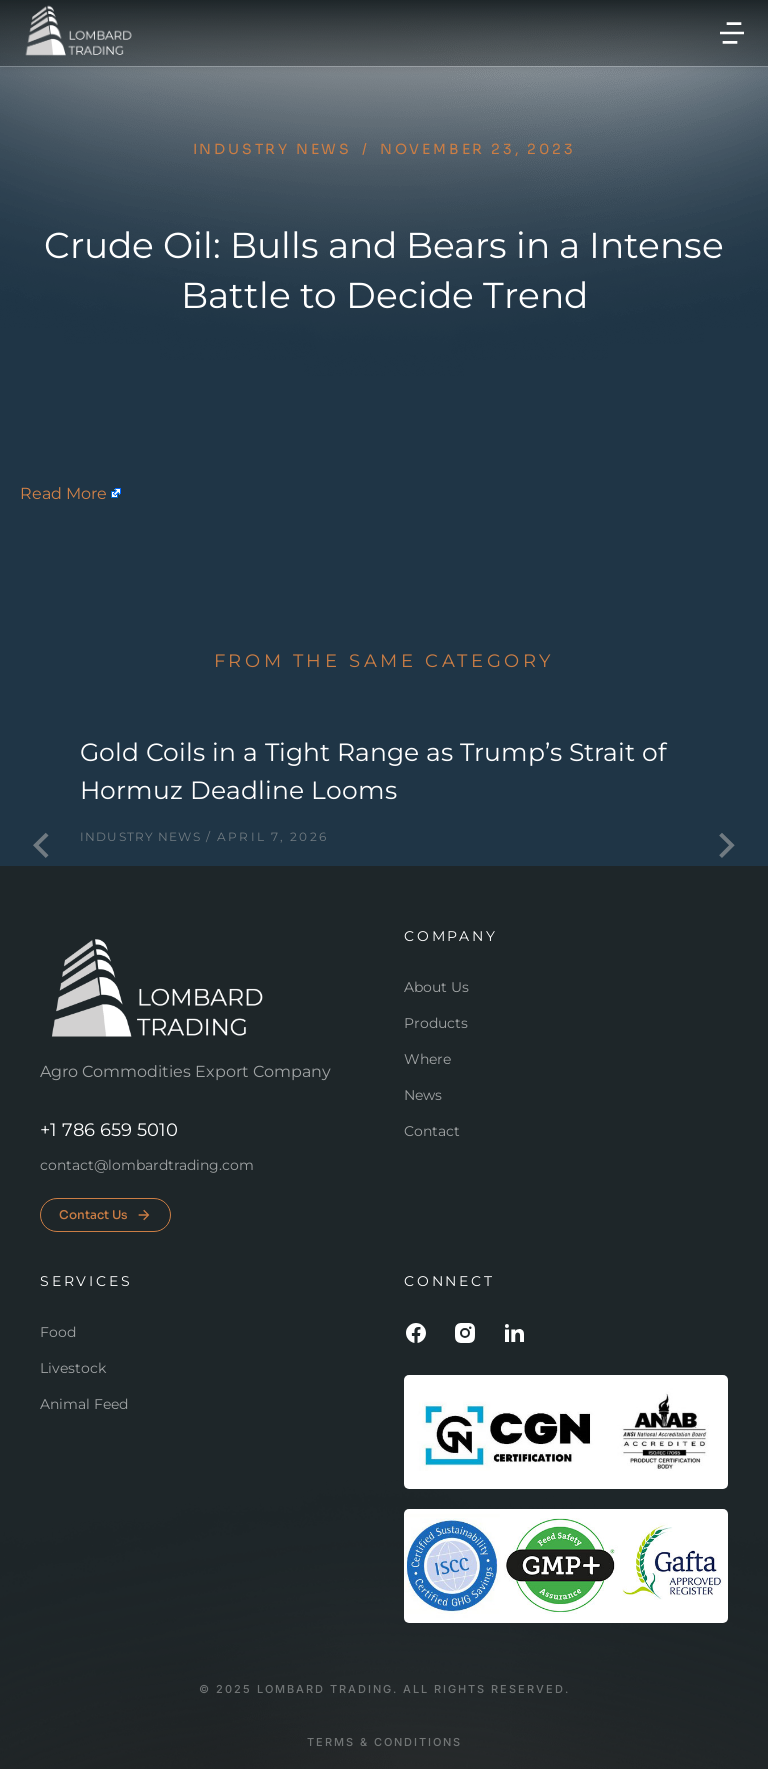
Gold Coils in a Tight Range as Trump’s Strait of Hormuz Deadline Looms (373, 771)
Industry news (272, 149)
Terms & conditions (384, 1742)
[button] (732, 33)
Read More (63, 493)
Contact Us (105, 1215)
